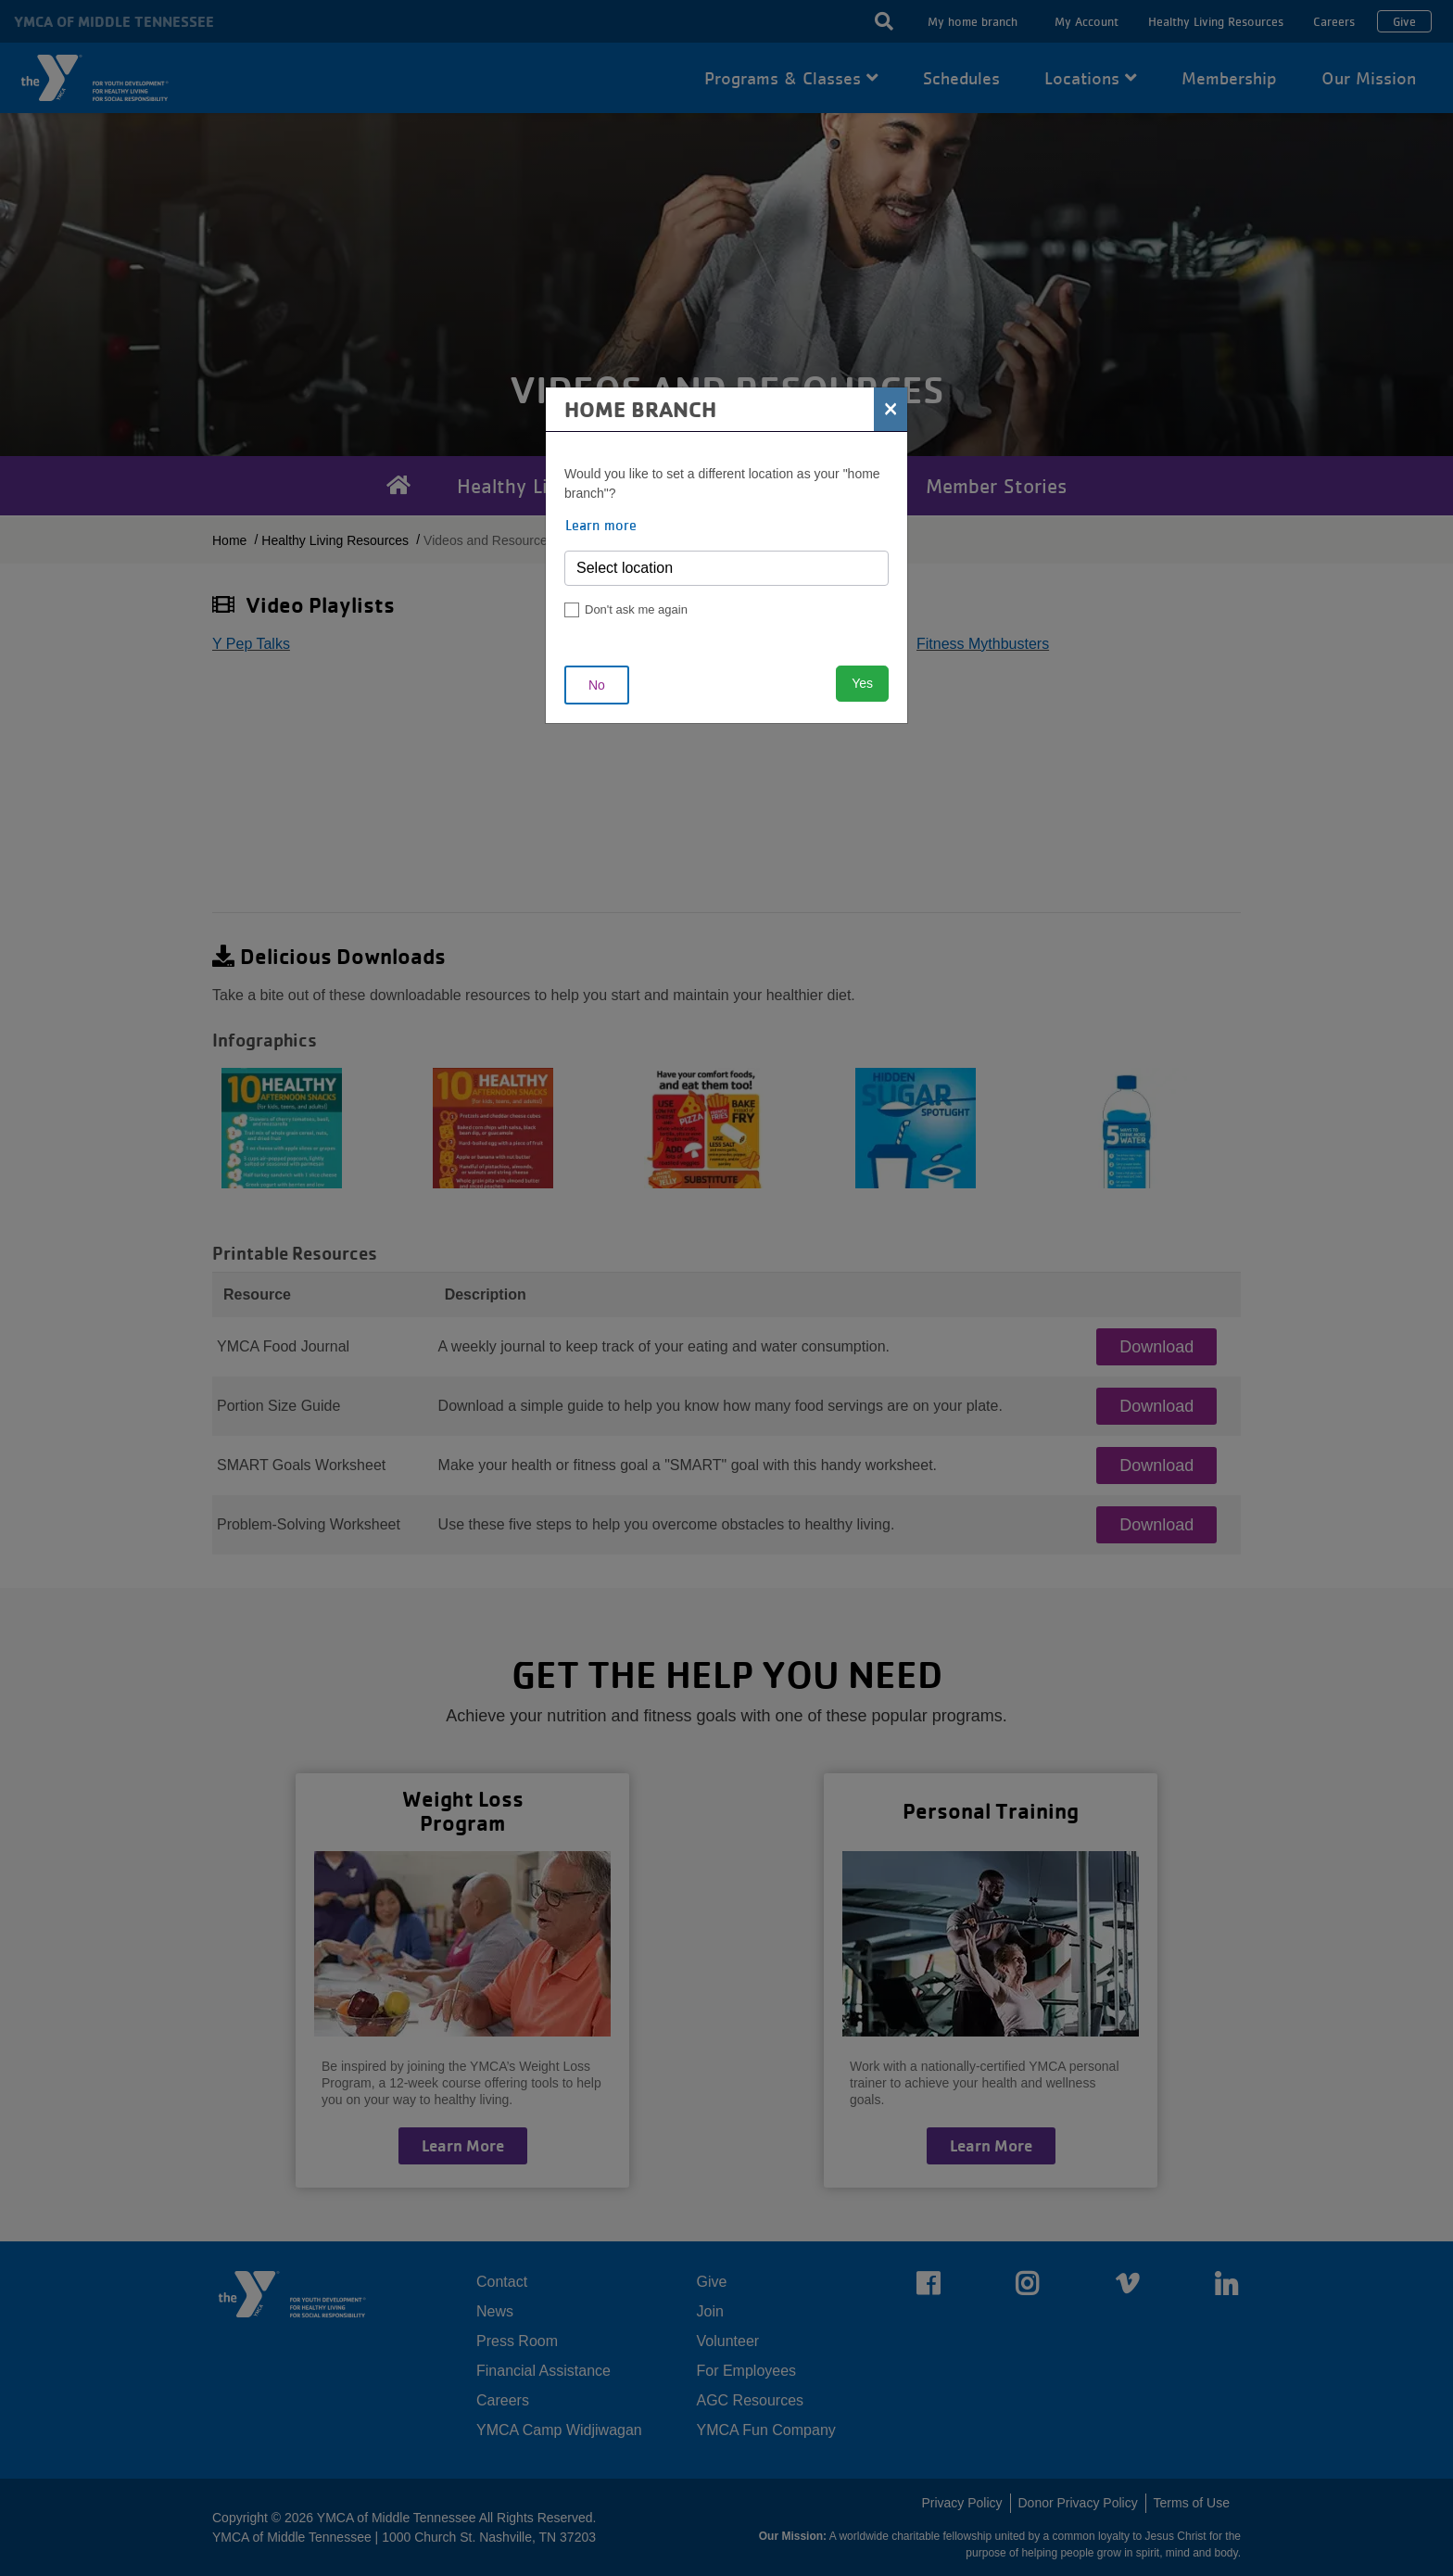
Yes (862, 683)
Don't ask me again (636, 609)
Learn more (601, 524)
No (596, 685)
